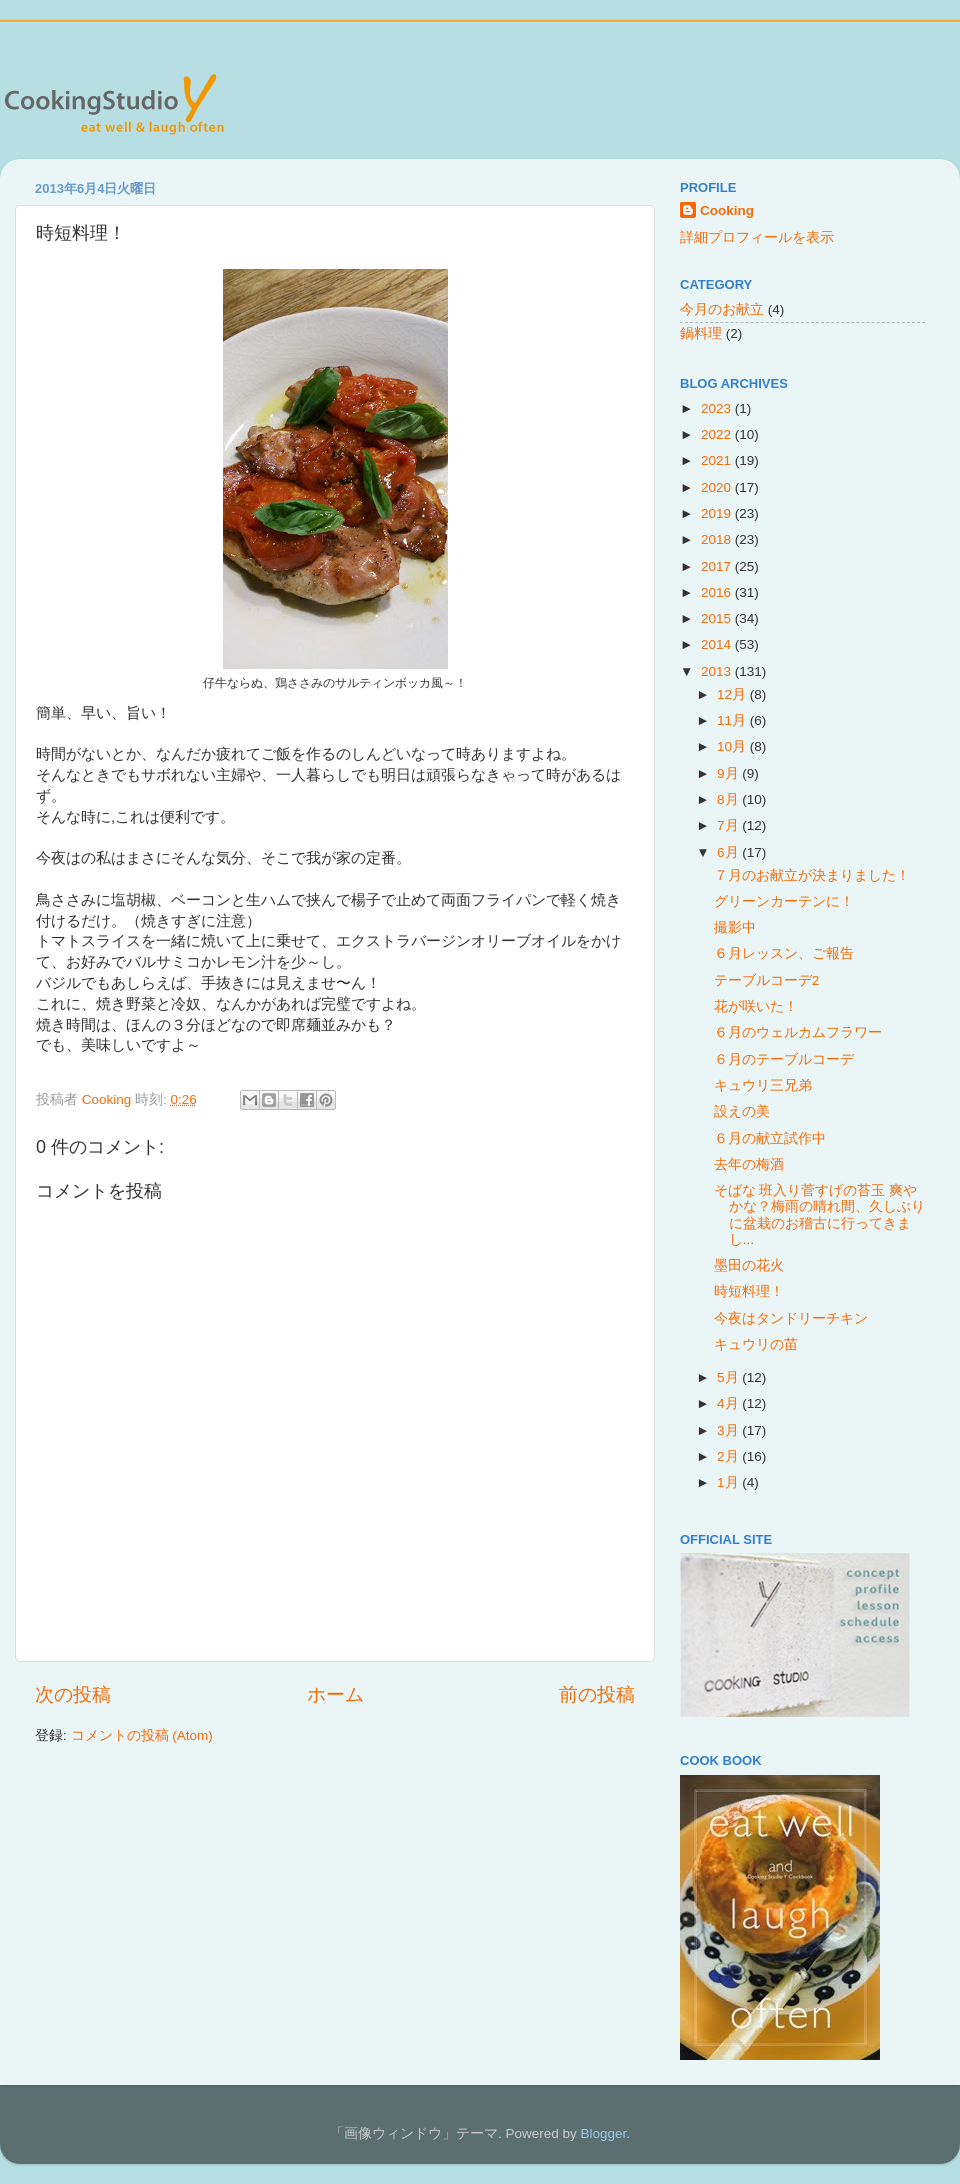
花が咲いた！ (756, 1006)
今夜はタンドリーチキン (791, 1318)
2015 (718, 618)
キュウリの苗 (756, 1344)
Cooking (727, 210)
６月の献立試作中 (770, 1138)
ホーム (335, 1694)
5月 (729, 1377)
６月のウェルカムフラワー (798, 1032)
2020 (718, 487)
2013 (718, 671)
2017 (718, 566)
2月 (729, 1456)
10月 (733, 746)
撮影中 (735, 927)
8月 (729, 799)
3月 (729, 1430)
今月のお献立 (722, 309)
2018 (718, 539)
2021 (718, 460)
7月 (729, 825)
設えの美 (742, 1111)
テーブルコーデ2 (767, 980)
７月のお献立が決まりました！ (812, 875)
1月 (729, 1482)
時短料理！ (749, 1291)
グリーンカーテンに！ (784, 901)
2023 (718, 408)
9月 (729, 773)
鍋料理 (701, 333)
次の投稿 (73, 1694)
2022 (718, 434)
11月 (733, 720)
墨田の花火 (749, 1265)
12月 (733, 694)
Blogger (603, 2133)
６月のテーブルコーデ (784, 1059)
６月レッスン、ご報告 (784, 953)
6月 (729, 852)
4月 (729, 1403)
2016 (718, 592)
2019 (718, 513)
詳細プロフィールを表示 (757, 237)
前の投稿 (597, 1694)
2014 (718, 644)
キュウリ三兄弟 (763, 1085)
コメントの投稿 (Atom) (142, 1735)
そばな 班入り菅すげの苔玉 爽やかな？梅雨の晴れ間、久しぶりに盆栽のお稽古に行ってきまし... (819, 1215)
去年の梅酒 (749, 1164)
